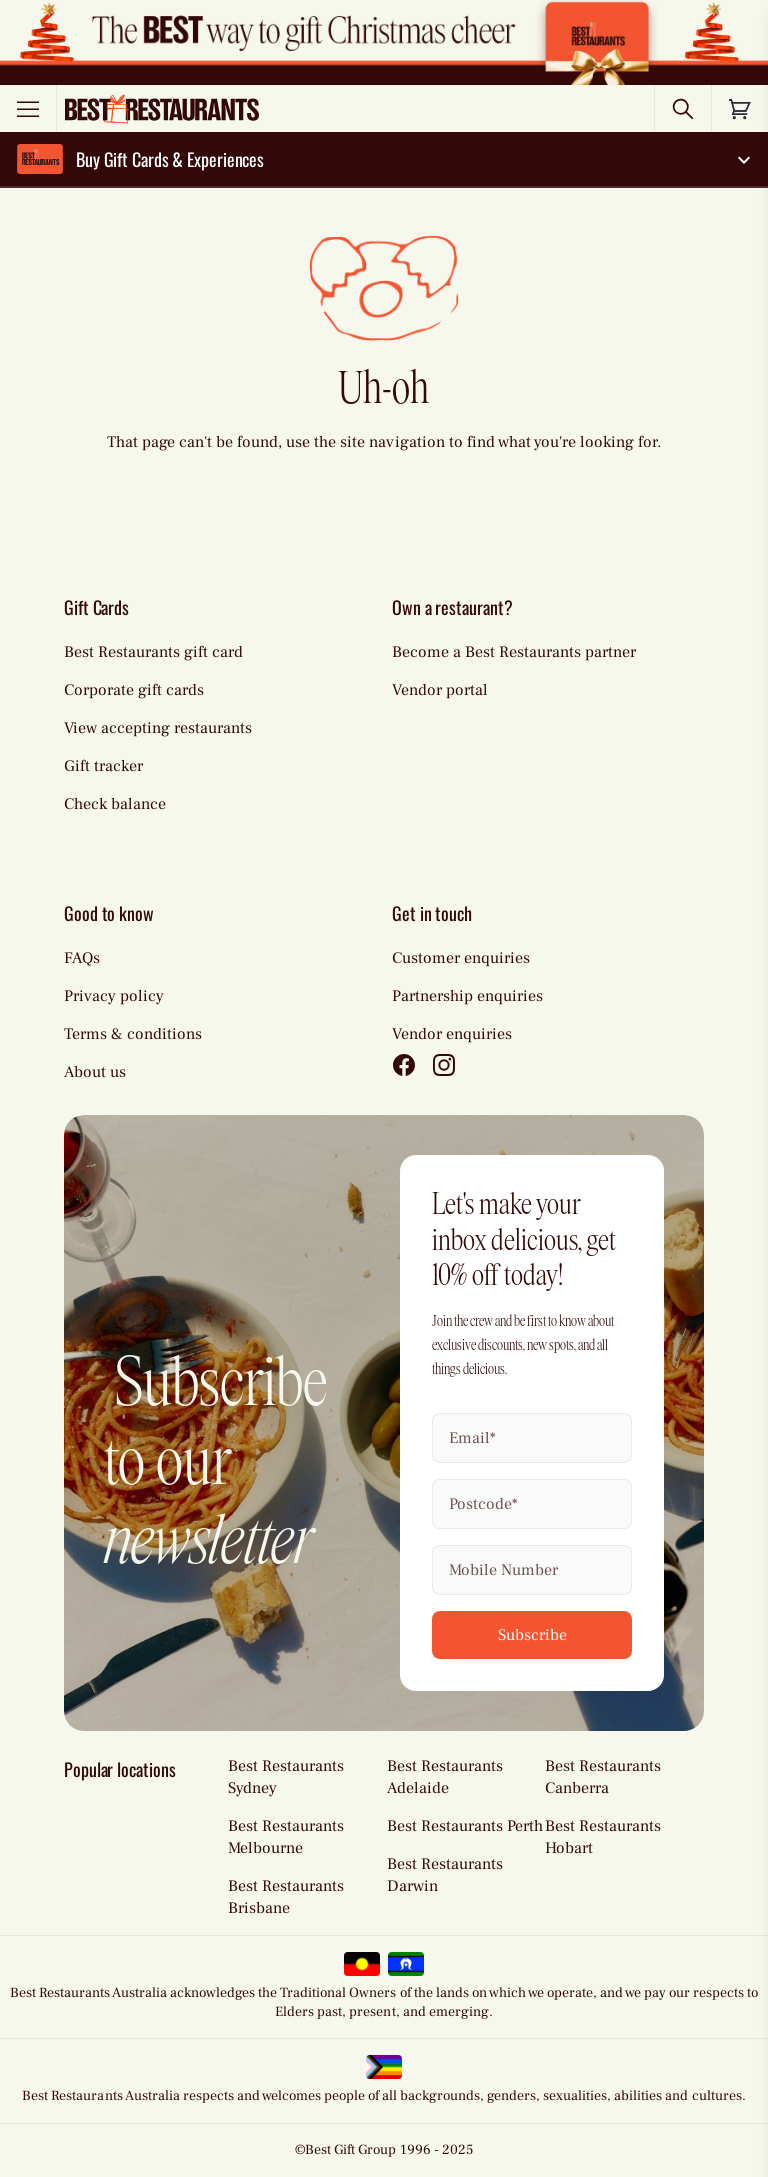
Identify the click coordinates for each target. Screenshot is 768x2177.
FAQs (82, 958)
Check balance (115, 804)
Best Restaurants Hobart (603, 1837)
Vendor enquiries (452, 1034)
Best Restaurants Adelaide (445, 1777)
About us (95, 1072)
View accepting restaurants (158, 728)
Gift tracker (103, 766)
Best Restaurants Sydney (286, 1777)
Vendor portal (440, 690)
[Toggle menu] (28, 109)
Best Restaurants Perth (465, 1826)
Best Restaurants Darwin (445, 1875)
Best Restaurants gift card (153, 652)
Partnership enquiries (467, 996)
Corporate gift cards (134, 690)
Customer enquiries (461, 958)
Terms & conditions (133, 1034)
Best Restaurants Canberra (603, 1777)
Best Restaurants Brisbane (286, 1897)
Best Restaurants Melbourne (286, 1837)
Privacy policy (114, 996)
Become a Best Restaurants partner (514, 652)
